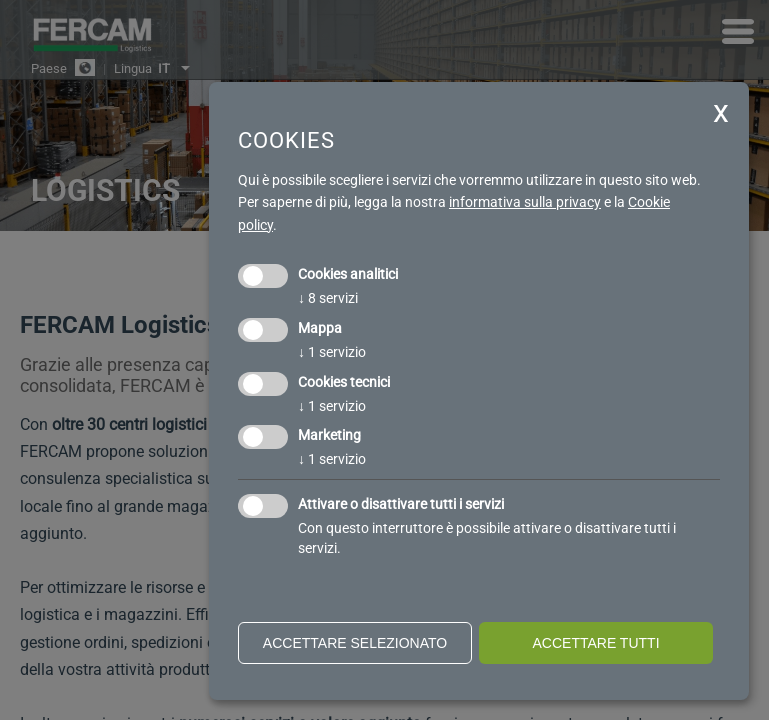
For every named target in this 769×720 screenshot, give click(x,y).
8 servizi (328, 298)
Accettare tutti (595, 643)
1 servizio (332, 352)
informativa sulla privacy (525, 202)
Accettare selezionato (355, 643)
